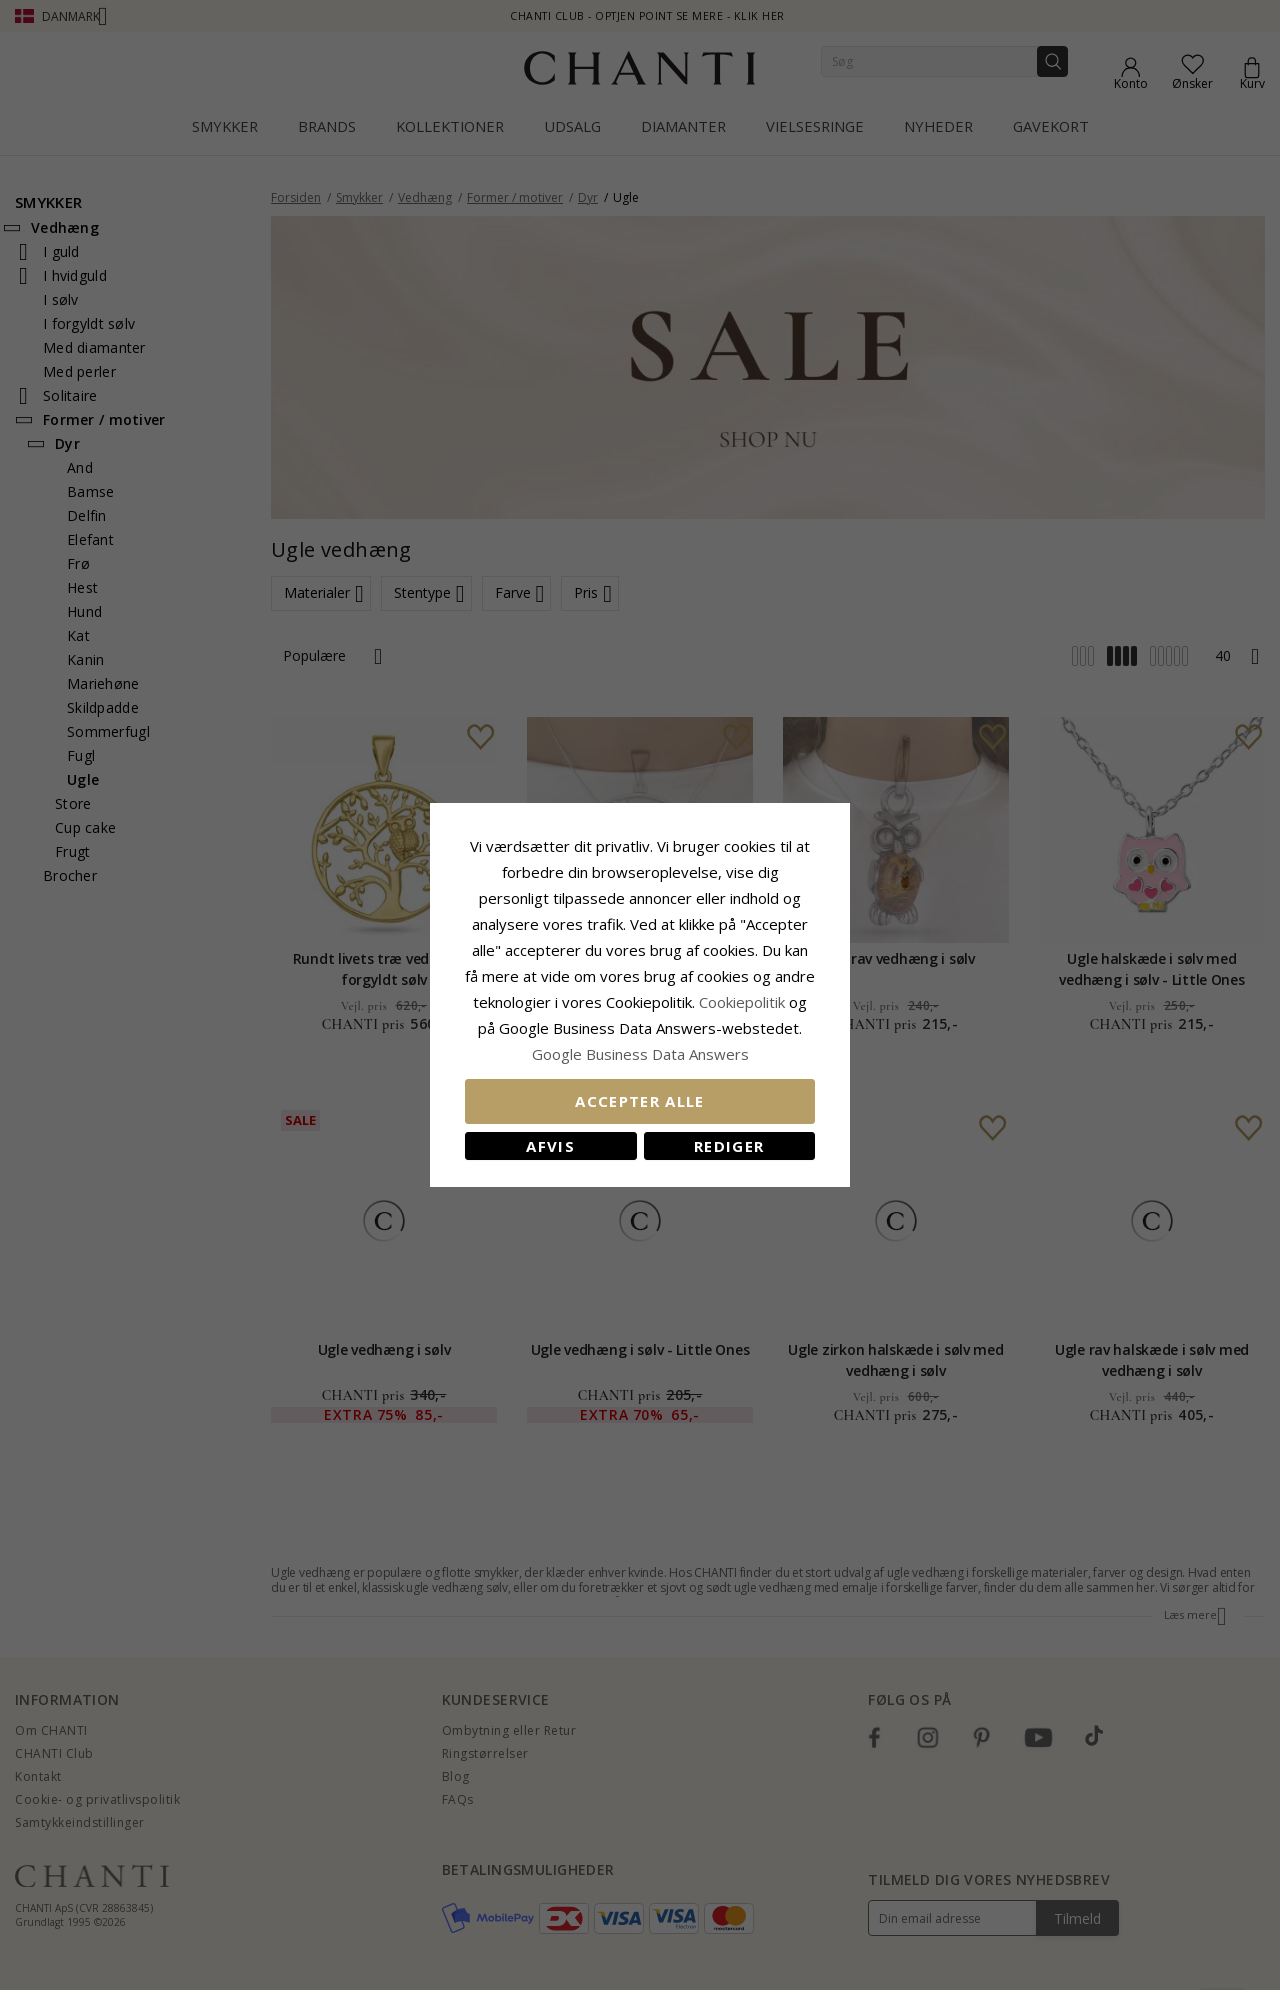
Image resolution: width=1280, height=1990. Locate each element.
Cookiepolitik (742, 1002)
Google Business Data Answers (640, 1054)
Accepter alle (640, 1101)
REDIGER (729, 1146)
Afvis (550, 1146)
